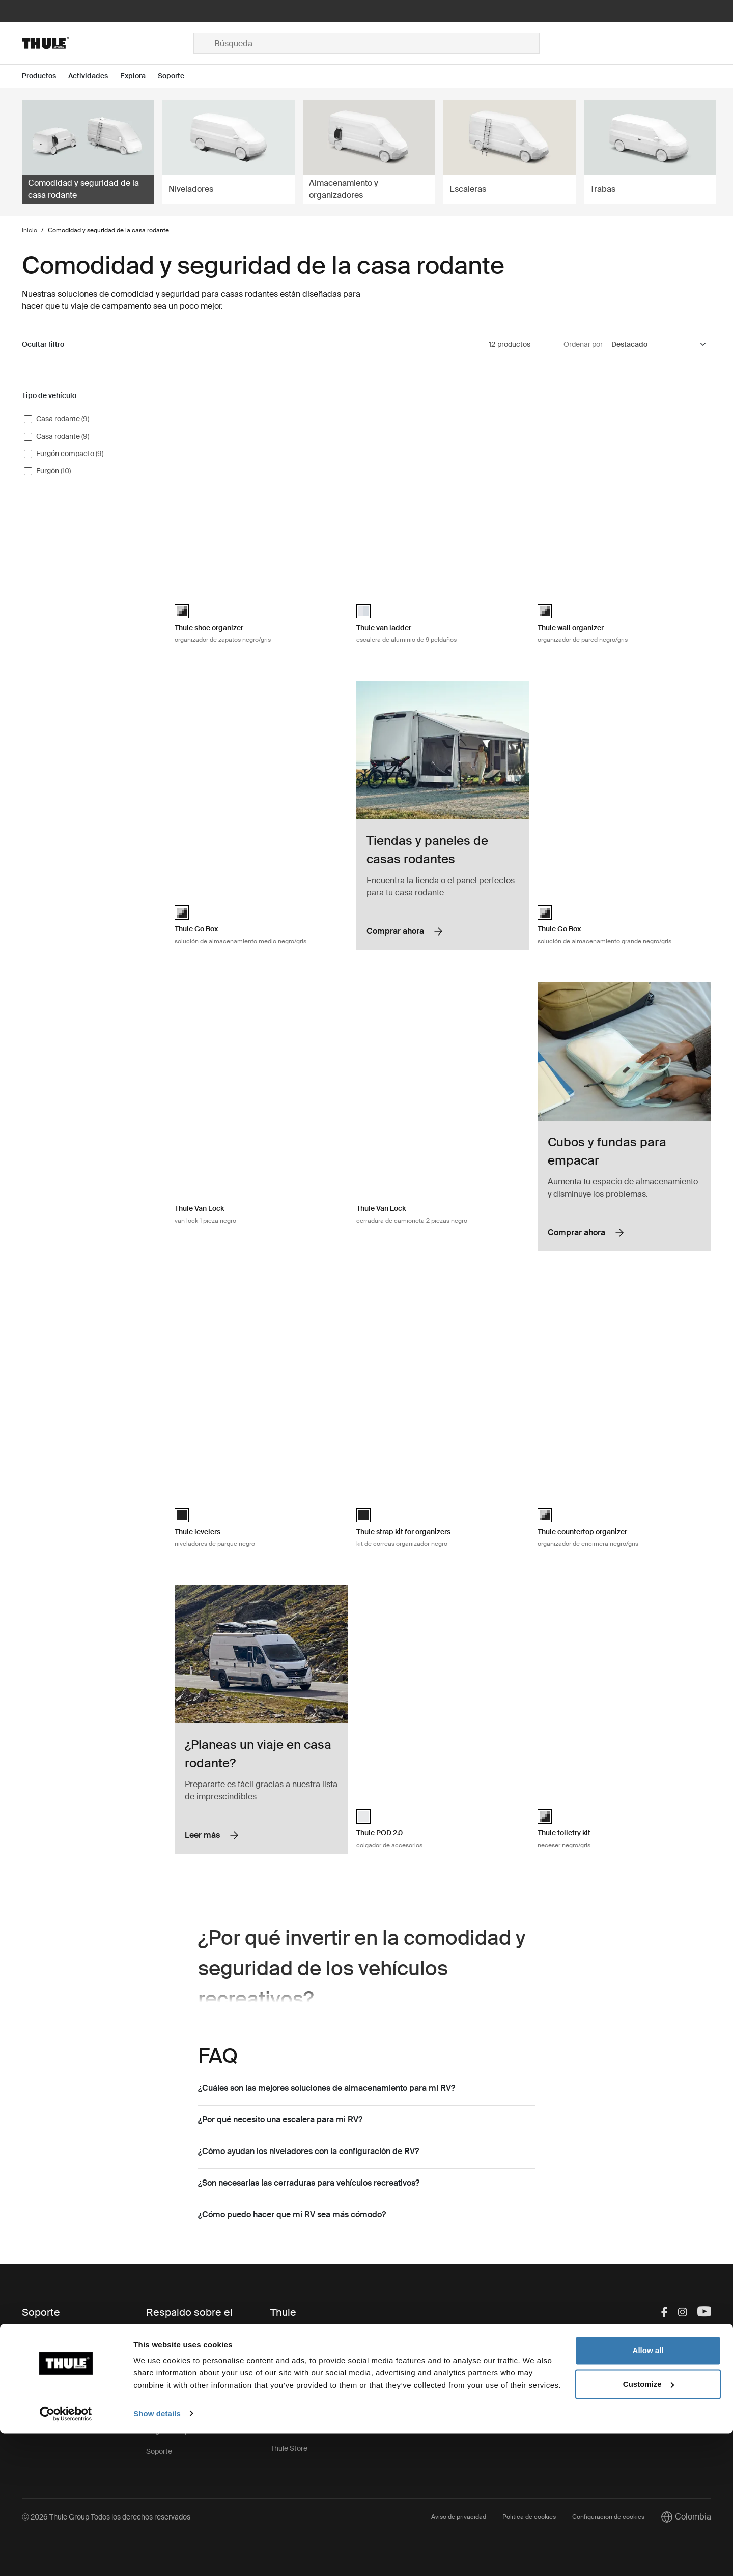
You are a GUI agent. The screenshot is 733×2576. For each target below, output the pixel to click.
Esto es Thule (292, 2334)
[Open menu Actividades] (94, 76)
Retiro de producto (176, 2410)
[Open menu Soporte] (177, 76)
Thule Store (288, 2448)
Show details (157, 2556)
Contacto (37, 2334)
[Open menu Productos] (45, 76)
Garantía (160, 2390)
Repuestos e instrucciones (189, 2349)
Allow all (648, 2493)
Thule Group (290, 2427)
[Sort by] (659, 344)
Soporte (159, 2451)
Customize (648, 2526)
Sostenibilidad (293, 2387)
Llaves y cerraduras (177, 2369)
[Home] (107, 43)
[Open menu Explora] (139, 76)
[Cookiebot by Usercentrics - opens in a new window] (65, 2556)
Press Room (290, 2407)
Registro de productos (182, 2431)
